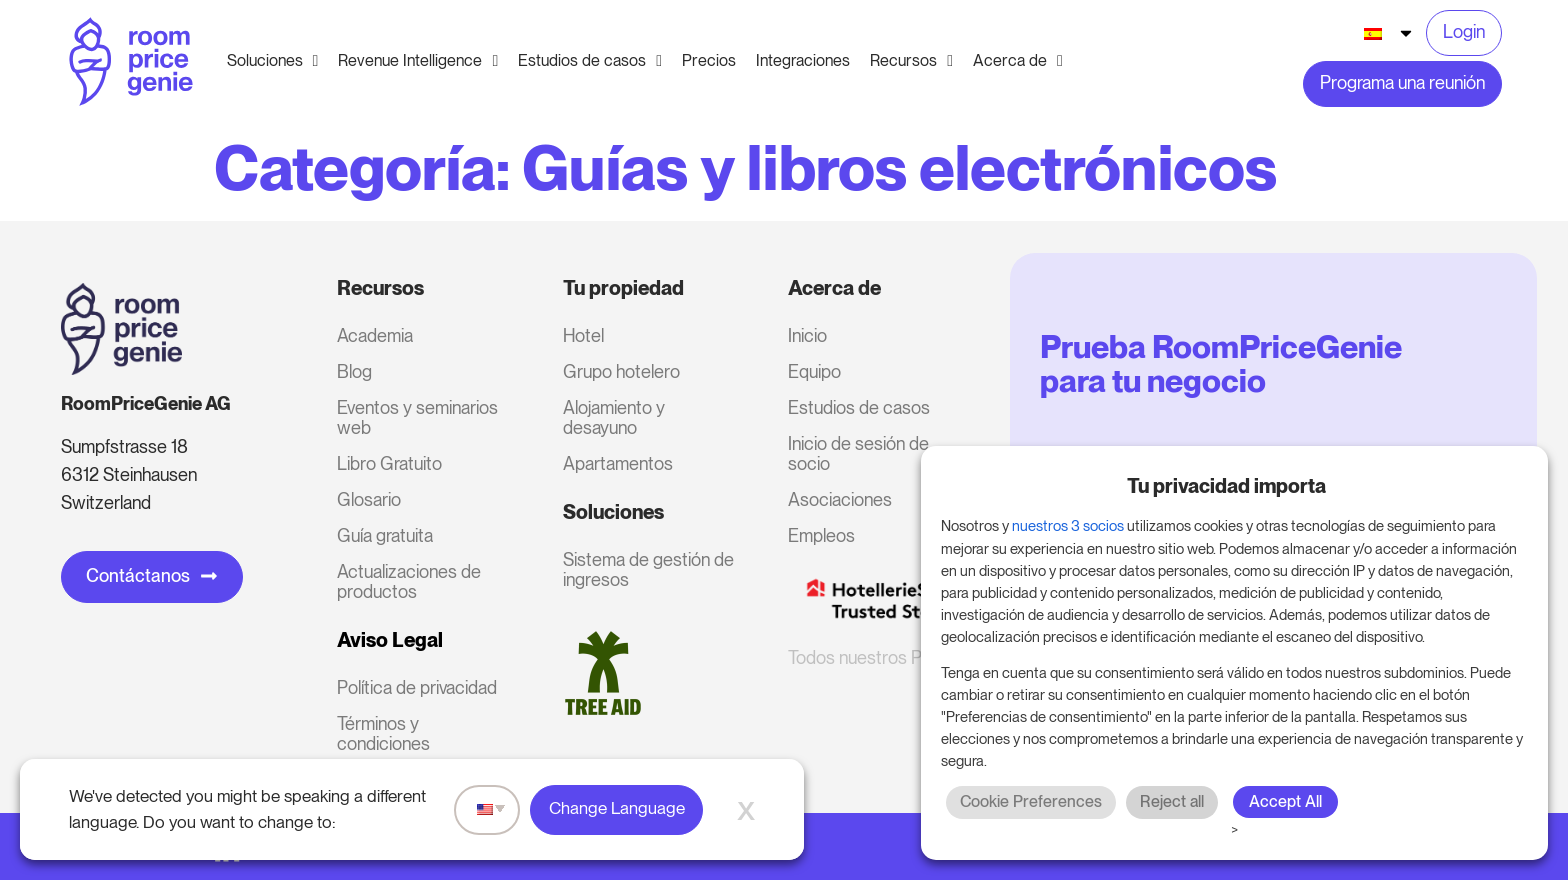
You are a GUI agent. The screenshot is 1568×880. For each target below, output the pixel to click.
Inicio (807, 335)
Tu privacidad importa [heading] (1226, 486)
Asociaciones (840, 499)
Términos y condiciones (383, 733)
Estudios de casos (859, 407)
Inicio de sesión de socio (858, 453)
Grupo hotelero (621, 371)
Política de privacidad (417, 687)
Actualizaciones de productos (409, 581)
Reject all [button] (1172, 801)
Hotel (583, 335)
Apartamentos (618, 463)
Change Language (617, 808)
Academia (375, 335)
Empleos (821, 535)
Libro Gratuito (389, 463)
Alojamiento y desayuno (614, 417)
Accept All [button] (1285, 801)
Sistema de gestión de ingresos (648, 569)
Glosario (369, 499)
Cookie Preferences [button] (1031, 801)
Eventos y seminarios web (417, 417)
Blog (354, 371)
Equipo (814, 371)
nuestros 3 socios (1068, 526)
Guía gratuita (385, 535)
